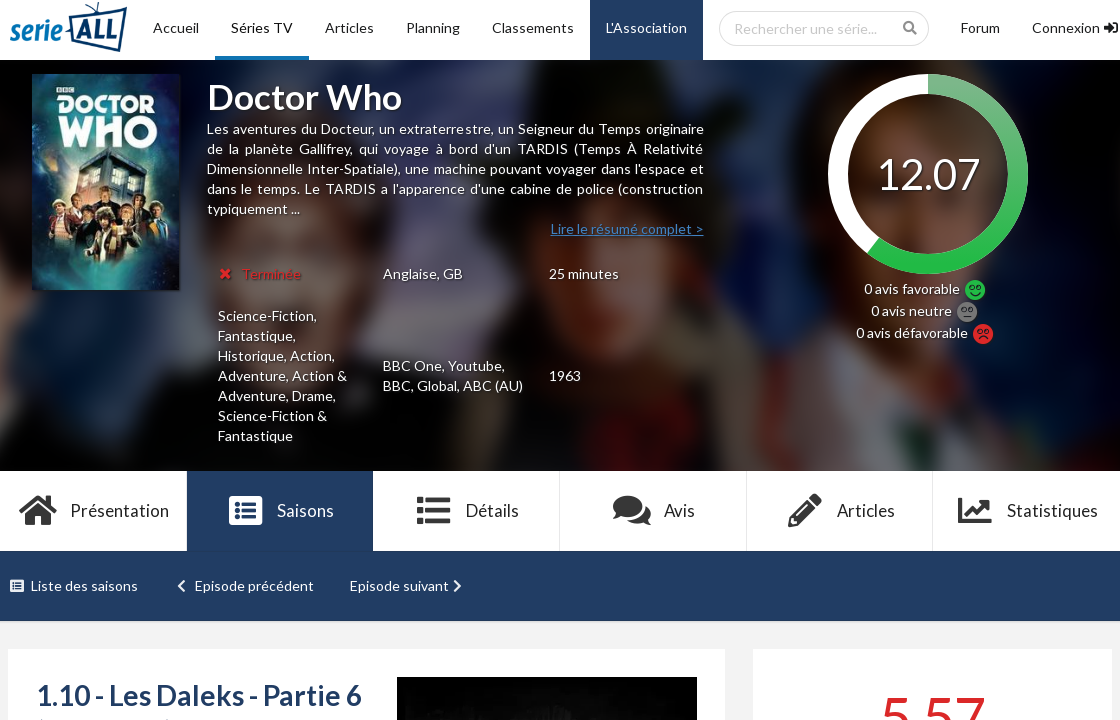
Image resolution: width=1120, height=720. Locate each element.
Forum (980, 27)
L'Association (646, 27)
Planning (433, 27)
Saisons (280, 511)
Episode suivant (408, 585)
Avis (653, 511)
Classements (533, 27)
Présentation (93, 511)
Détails (466, 511)
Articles (349, 27)
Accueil (176, 27)
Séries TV (262, 27)
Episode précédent (244, 585)
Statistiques (1026, 511)
